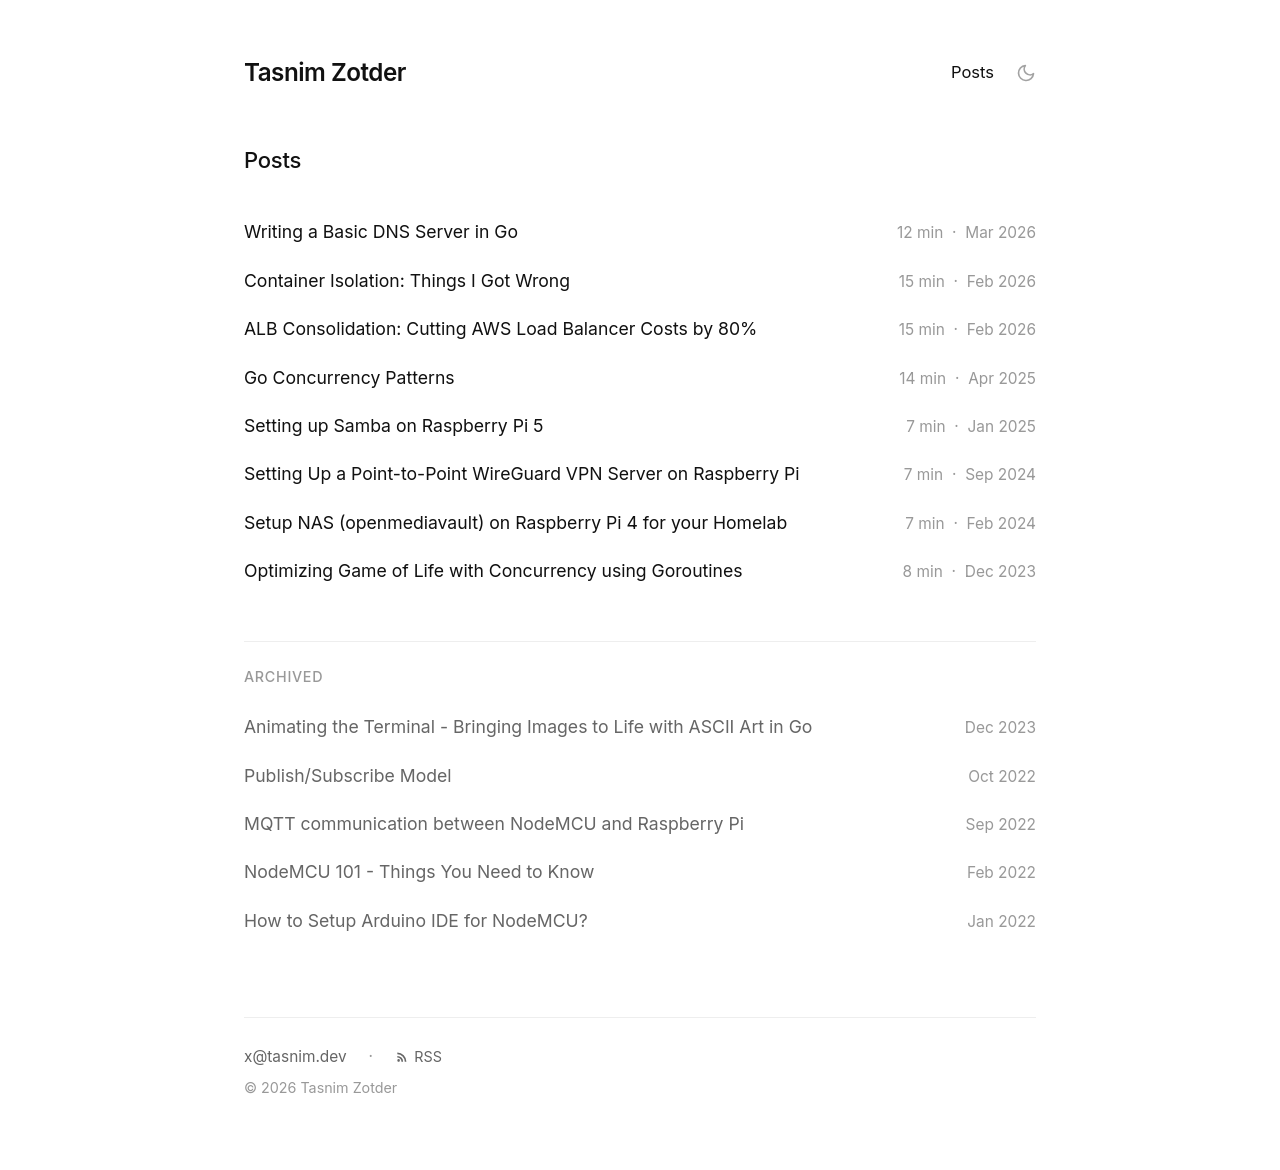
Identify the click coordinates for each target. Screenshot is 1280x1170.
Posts (972, 72)
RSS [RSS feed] (418, 1056)
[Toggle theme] (1026, 72)
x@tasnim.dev (295, 1056)
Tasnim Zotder (325, 72)
